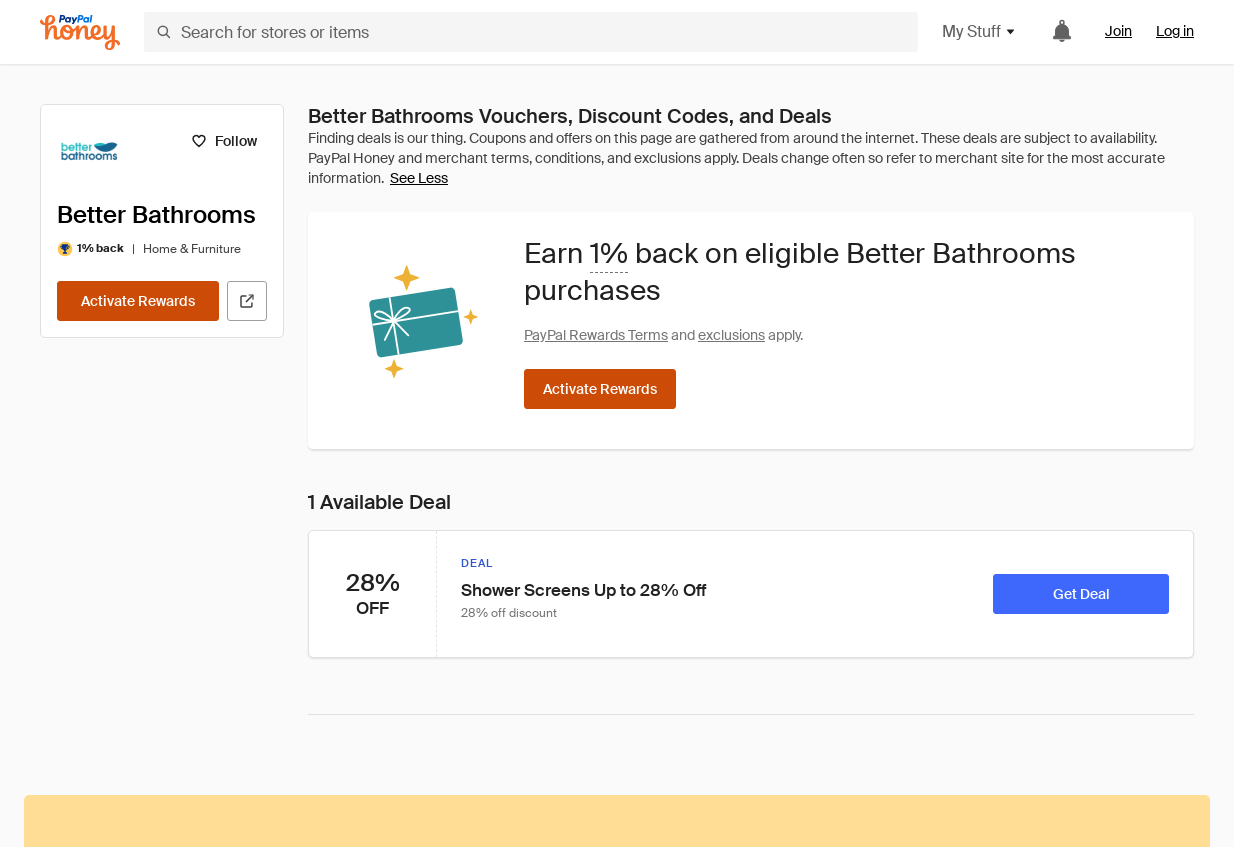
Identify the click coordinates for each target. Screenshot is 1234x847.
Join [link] (1118, 31)
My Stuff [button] (979, 31)
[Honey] (80, 32)
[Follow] (223, 141)
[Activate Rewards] (138, 301)
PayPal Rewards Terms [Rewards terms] (596, 335)
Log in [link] (1175, 31)
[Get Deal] (1081, 594)
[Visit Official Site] (247, 301)
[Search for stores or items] (531, 32)
